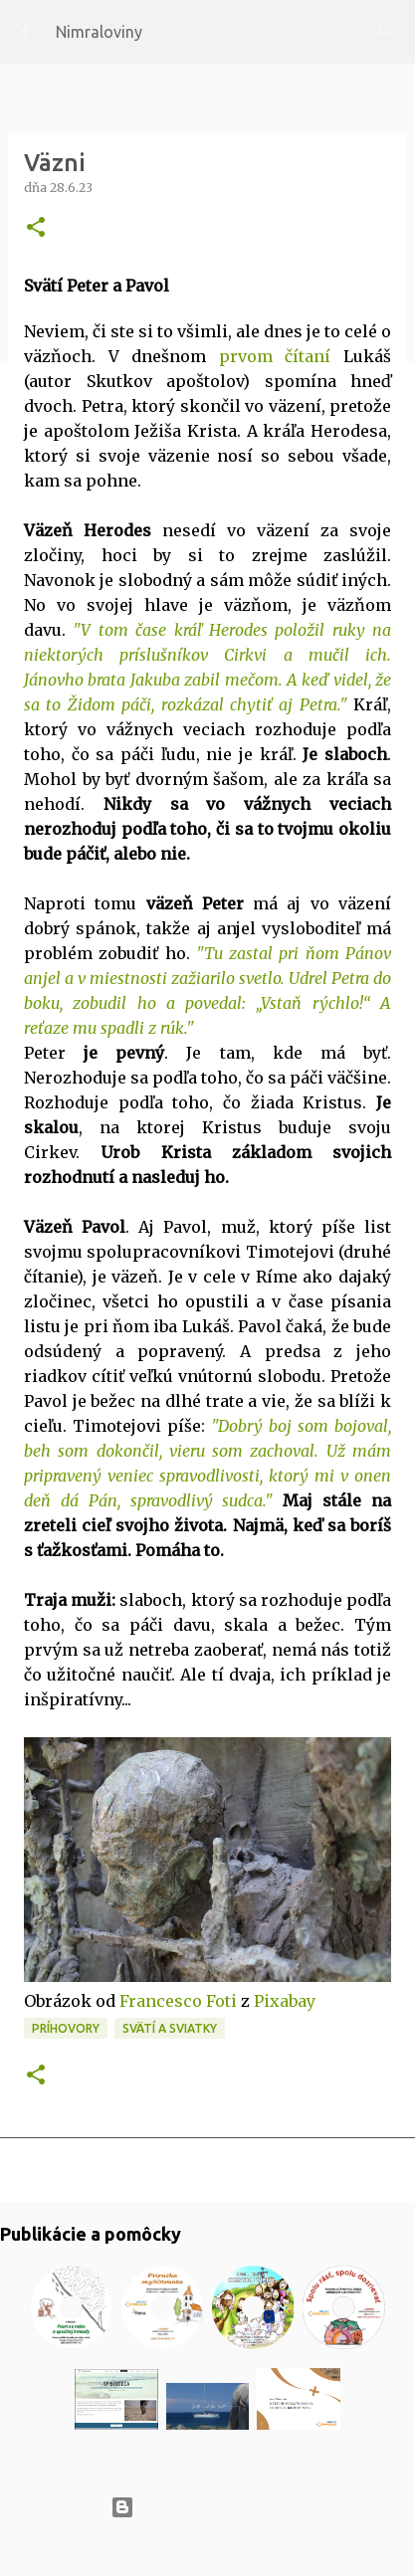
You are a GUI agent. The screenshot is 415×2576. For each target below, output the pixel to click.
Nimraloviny (99, 32)
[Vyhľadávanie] (387, 32)
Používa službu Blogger (208, 2507)
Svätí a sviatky (169, 2028)
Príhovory (66, 2028)
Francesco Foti (178, 2001)
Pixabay (284, 2001)
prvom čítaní (275, 356)
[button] (36, 228)
